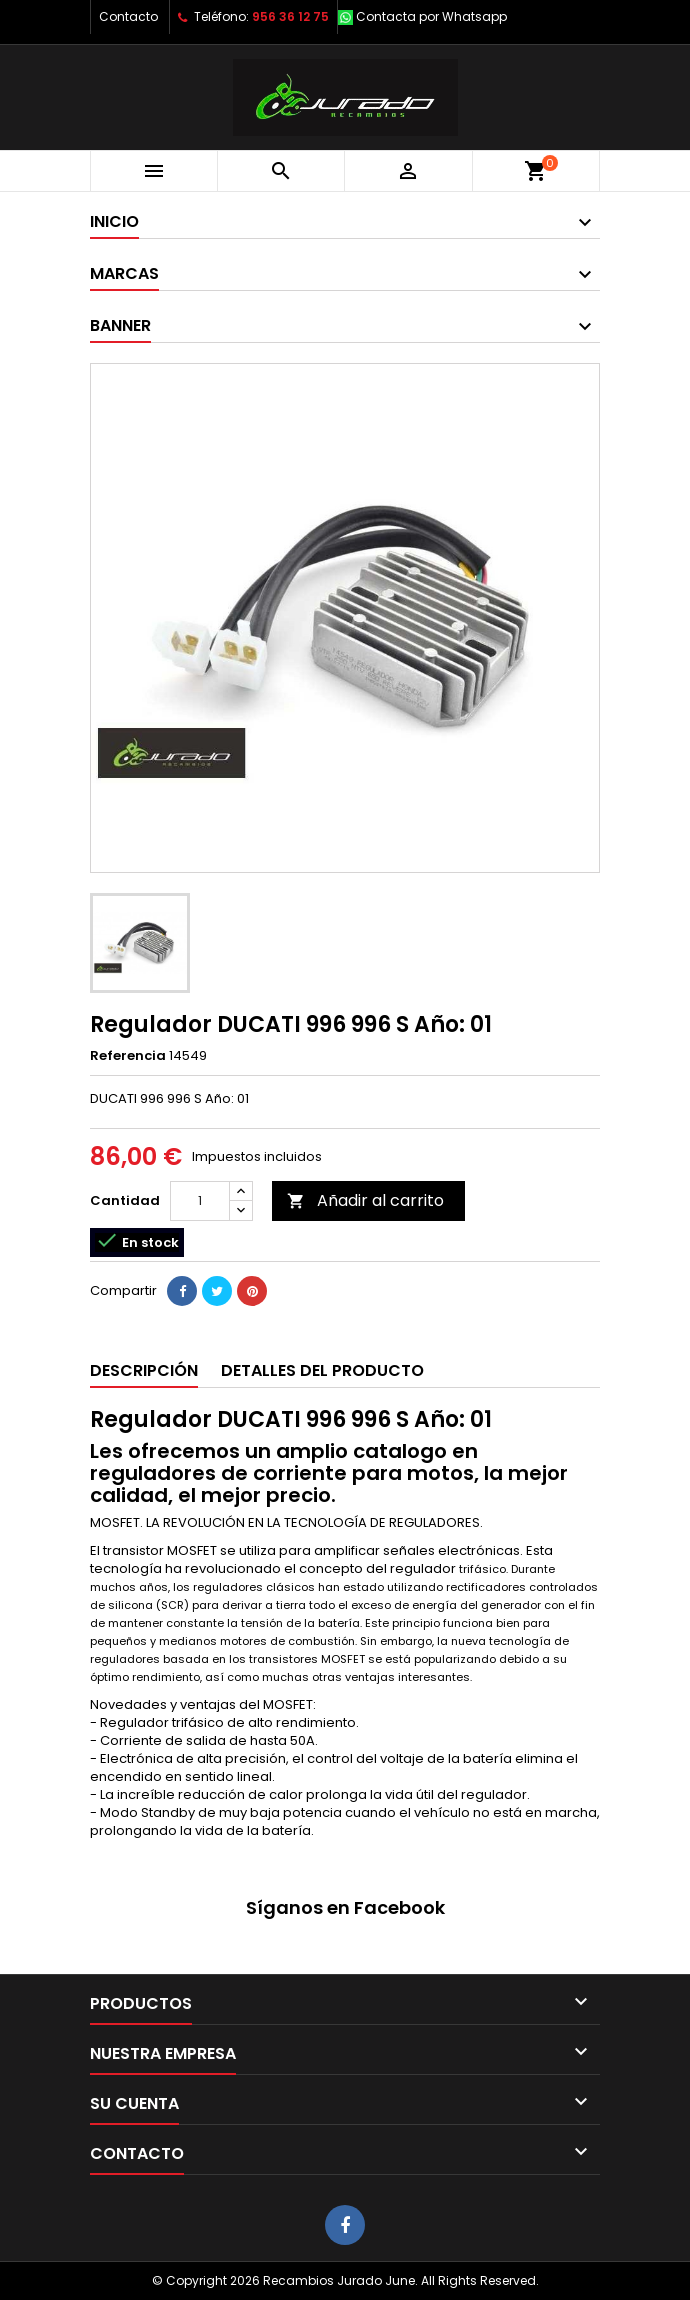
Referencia (128, 1056)
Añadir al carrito (365, 1200)
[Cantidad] (200, 1201)
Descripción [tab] (144, 1370)
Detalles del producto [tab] (322, 1370)
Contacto (128, 16)
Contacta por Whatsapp (431, 16)
